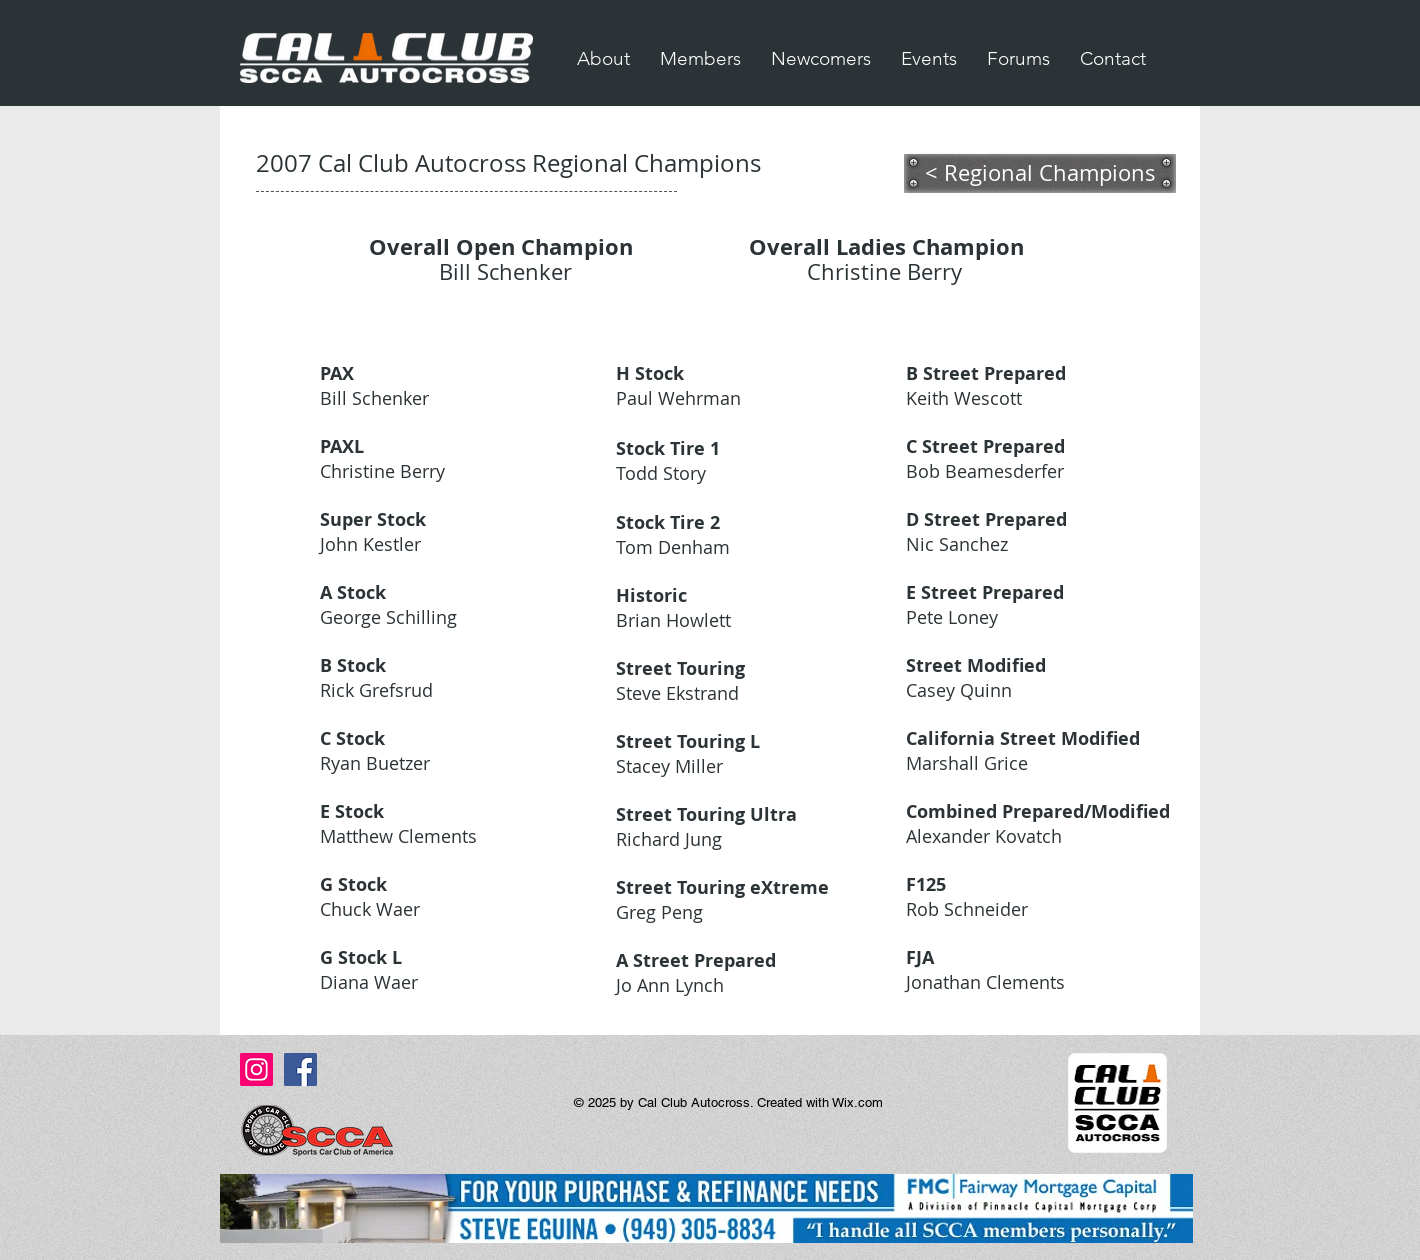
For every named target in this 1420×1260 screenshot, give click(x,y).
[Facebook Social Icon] (300, 1069)
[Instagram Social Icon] (256, 1069)
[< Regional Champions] (1040, 173)
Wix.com (857, 1102)
